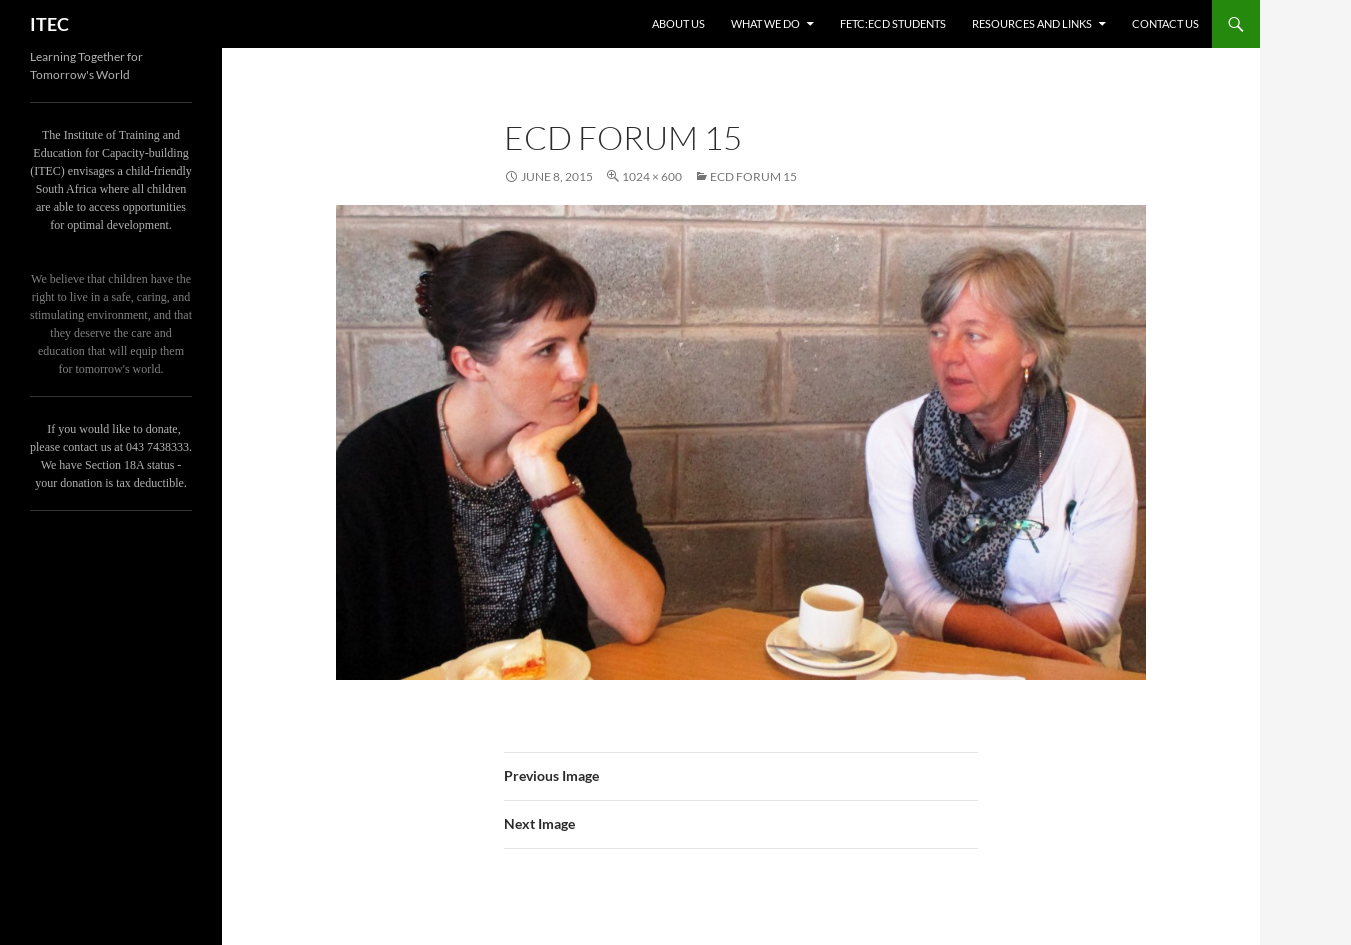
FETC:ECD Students (893, 23)
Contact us (1165, 23)
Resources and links (1032, 23)
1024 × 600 (652, 176)
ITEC (49, 24)
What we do (765, 23)
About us (678, 23)
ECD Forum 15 (753, 176)
